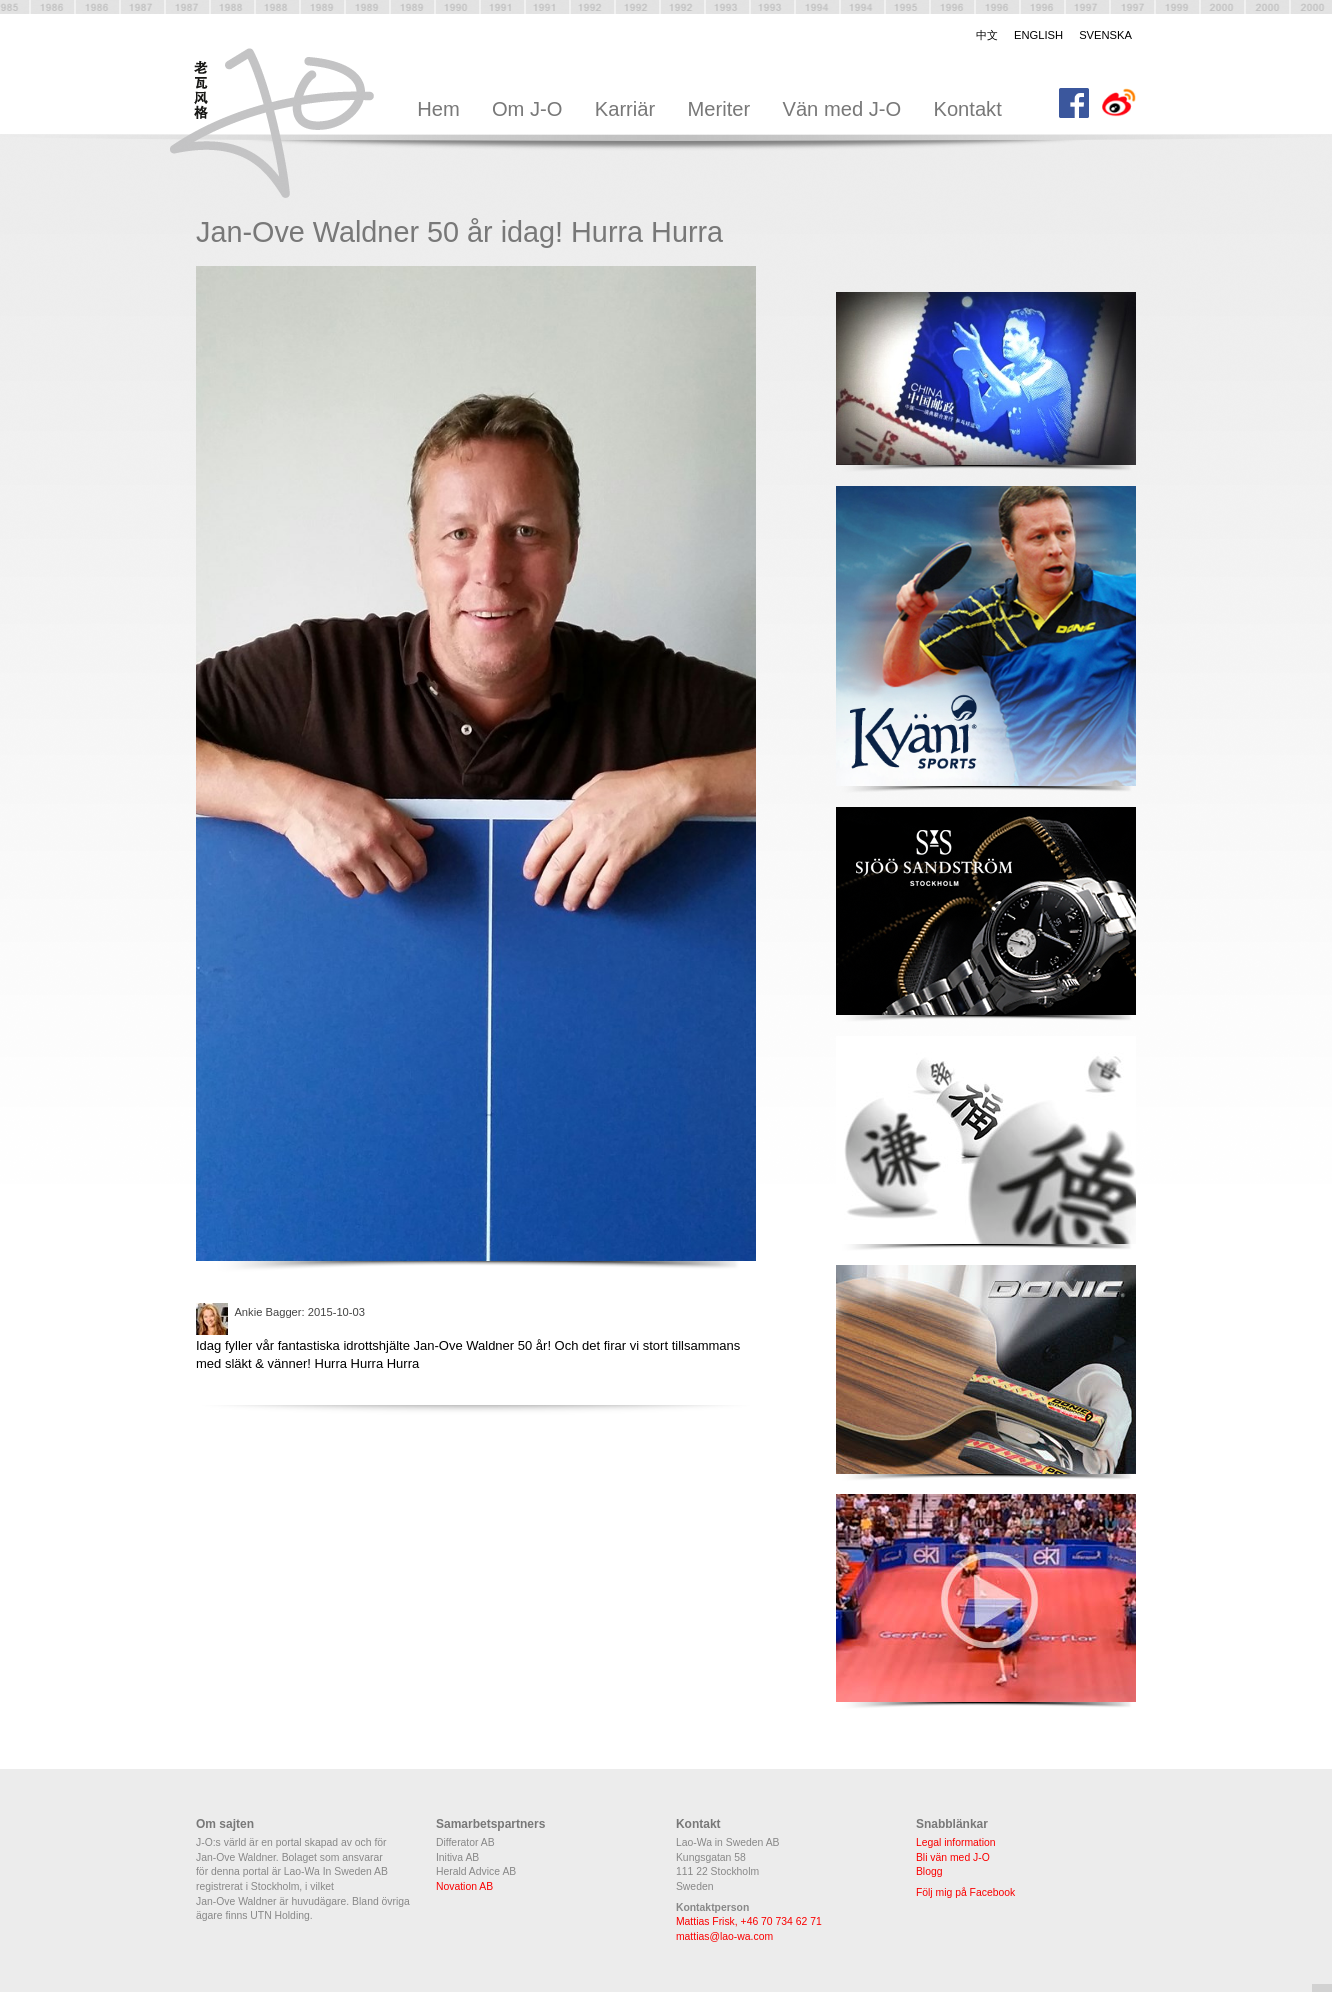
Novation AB (464, 1886)
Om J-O (527, 109)
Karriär (625, 109)
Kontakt (967, 109)
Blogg (929, 1871)
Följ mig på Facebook (965, 1892)
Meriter (718, 109)
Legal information (956, 1842)
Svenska (1105, 35)
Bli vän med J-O (953, 1857)
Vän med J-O (841, 109)
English (1038, 35)
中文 (987, 35)
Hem (438, 109)
